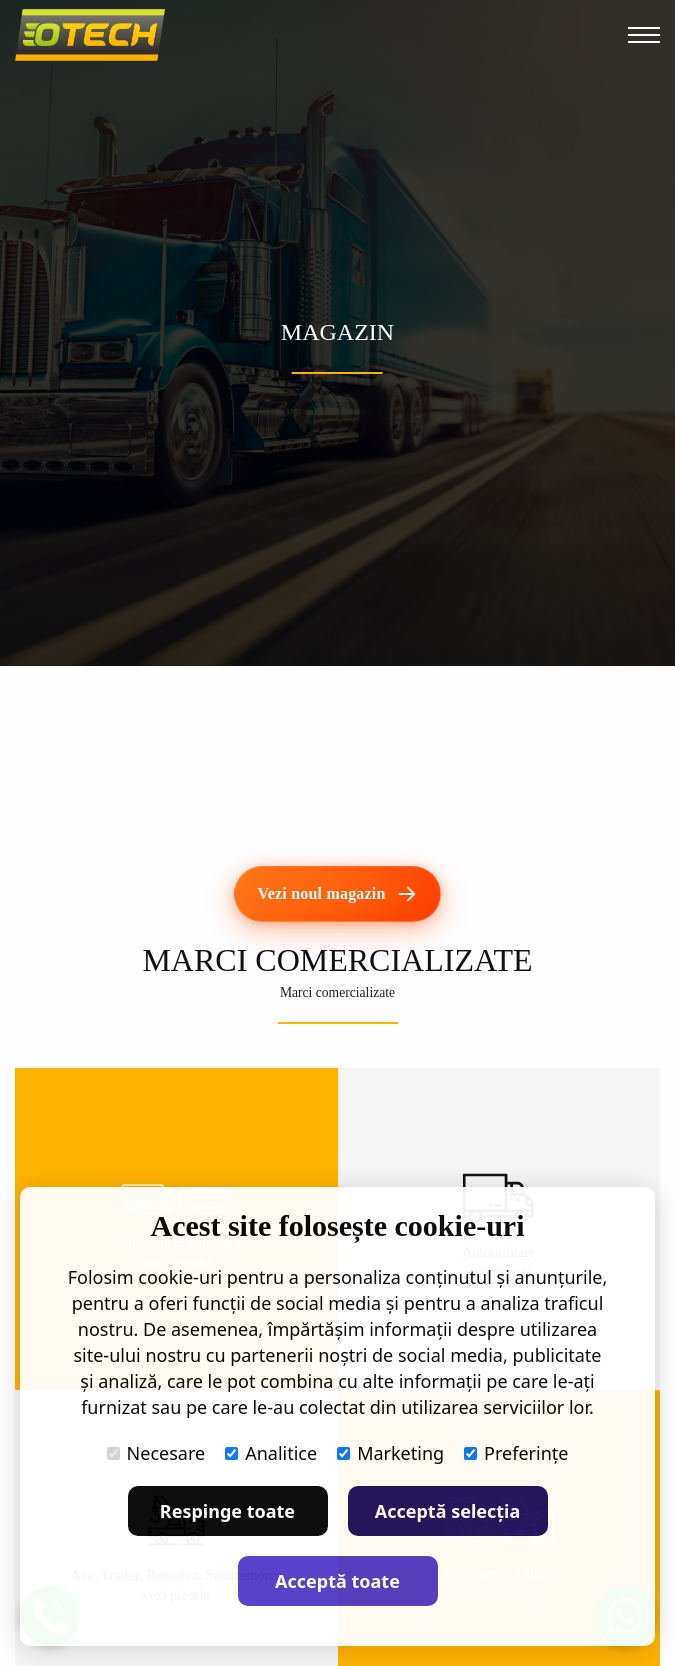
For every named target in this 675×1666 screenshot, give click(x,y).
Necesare (156, 1453)
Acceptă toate (337, 1581)
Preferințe (516, 1453)
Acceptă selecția (448, 1511)
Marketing (390, 1453)
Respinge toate (227, 1511)
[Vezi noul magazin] (337, 894)
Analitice (271, 1453)
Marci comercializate (337, 992)
